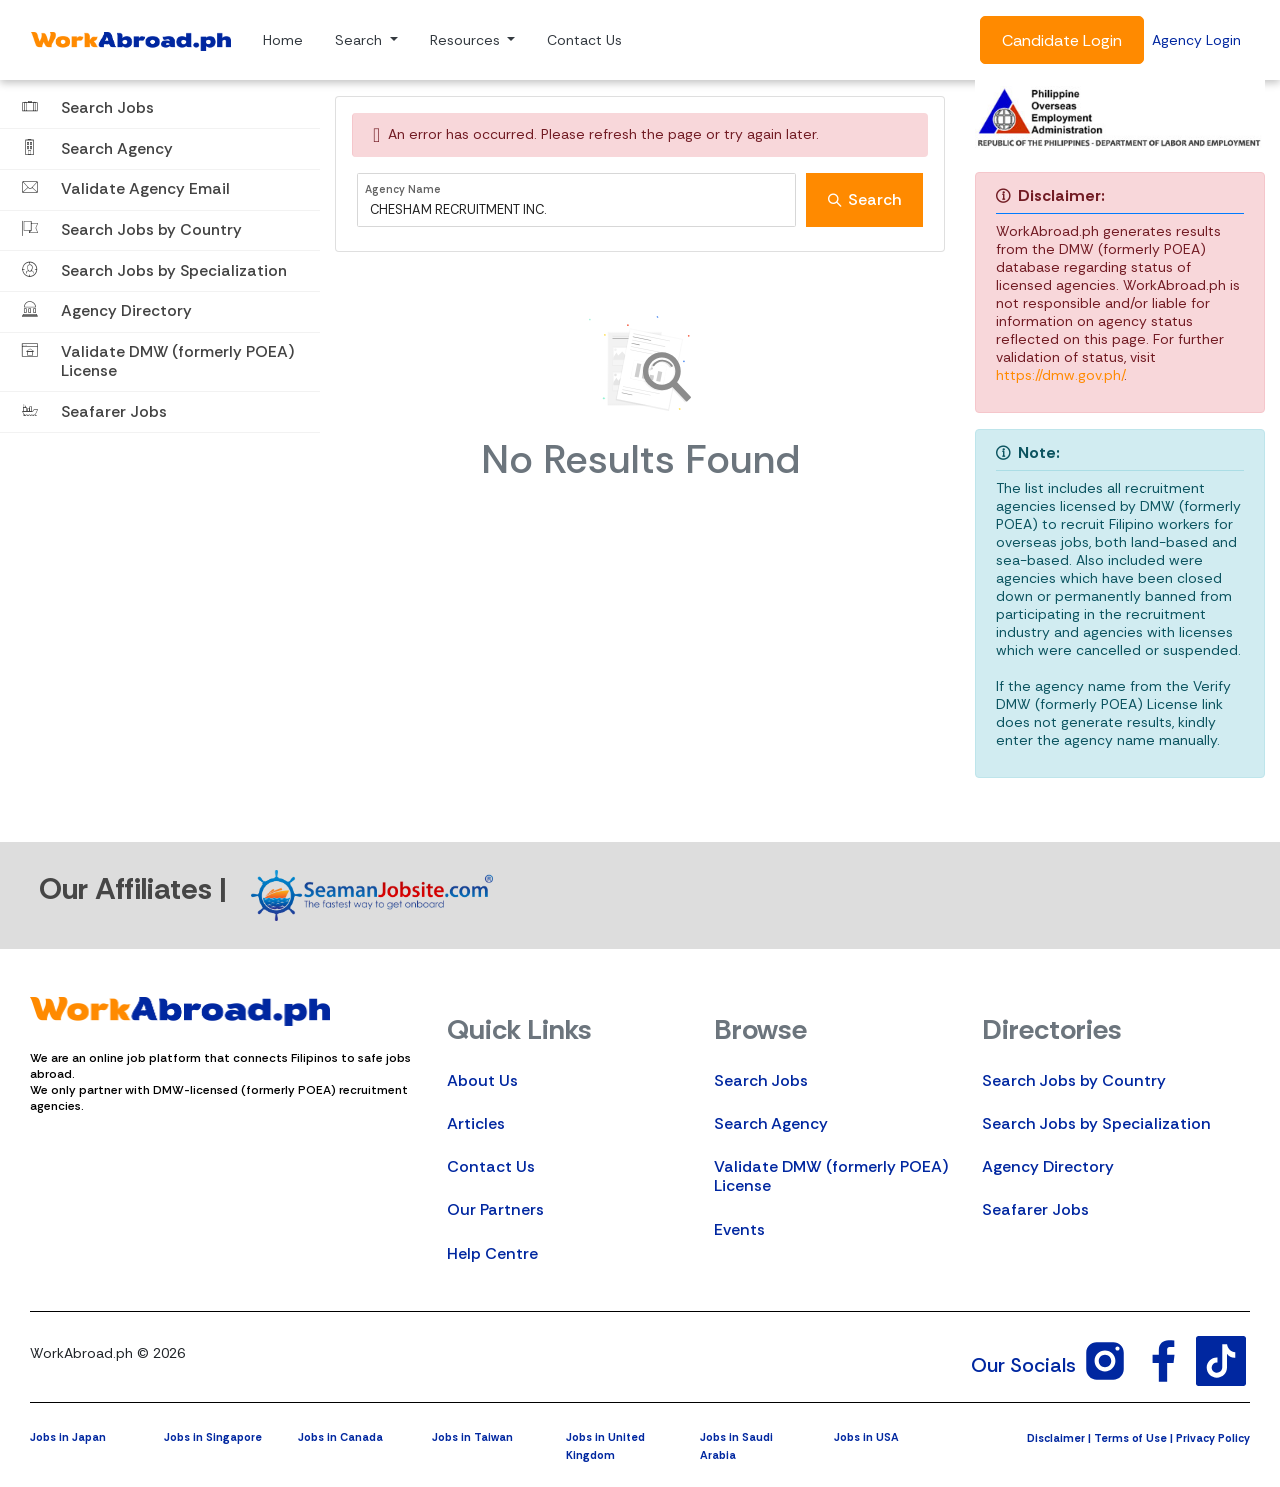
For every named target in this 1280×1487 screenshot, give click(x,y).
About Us (482, 1080)
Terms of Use (1130, 1438)
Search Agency (771, 1123)
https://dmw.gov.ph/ (1060, 375)
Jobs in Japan (68, 1437)
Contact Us (584, 40)
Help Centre (492, 1253)
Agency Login (1196, 40)
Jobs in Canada (340, 1437)
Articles (476, 1123)
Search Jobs (761, 1080)
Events (739, 1229)
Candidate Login (1062, 40)
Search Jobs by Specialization (1096, 1123)
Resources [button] (467, 40)
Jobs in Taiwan (472, 1437)
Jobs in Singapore (213, 1437)
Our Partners (495, 1209)
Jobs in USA (866, 1437)
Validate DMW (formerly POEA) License (831, 1176)
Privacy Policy (1213, 1438)
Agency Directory (1048, 1166)
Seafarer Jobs (1035, 1209)
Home (283, 40)
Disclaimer (1056, 1438)
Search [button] (360, 40)
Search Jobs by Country (1074, 1080)
